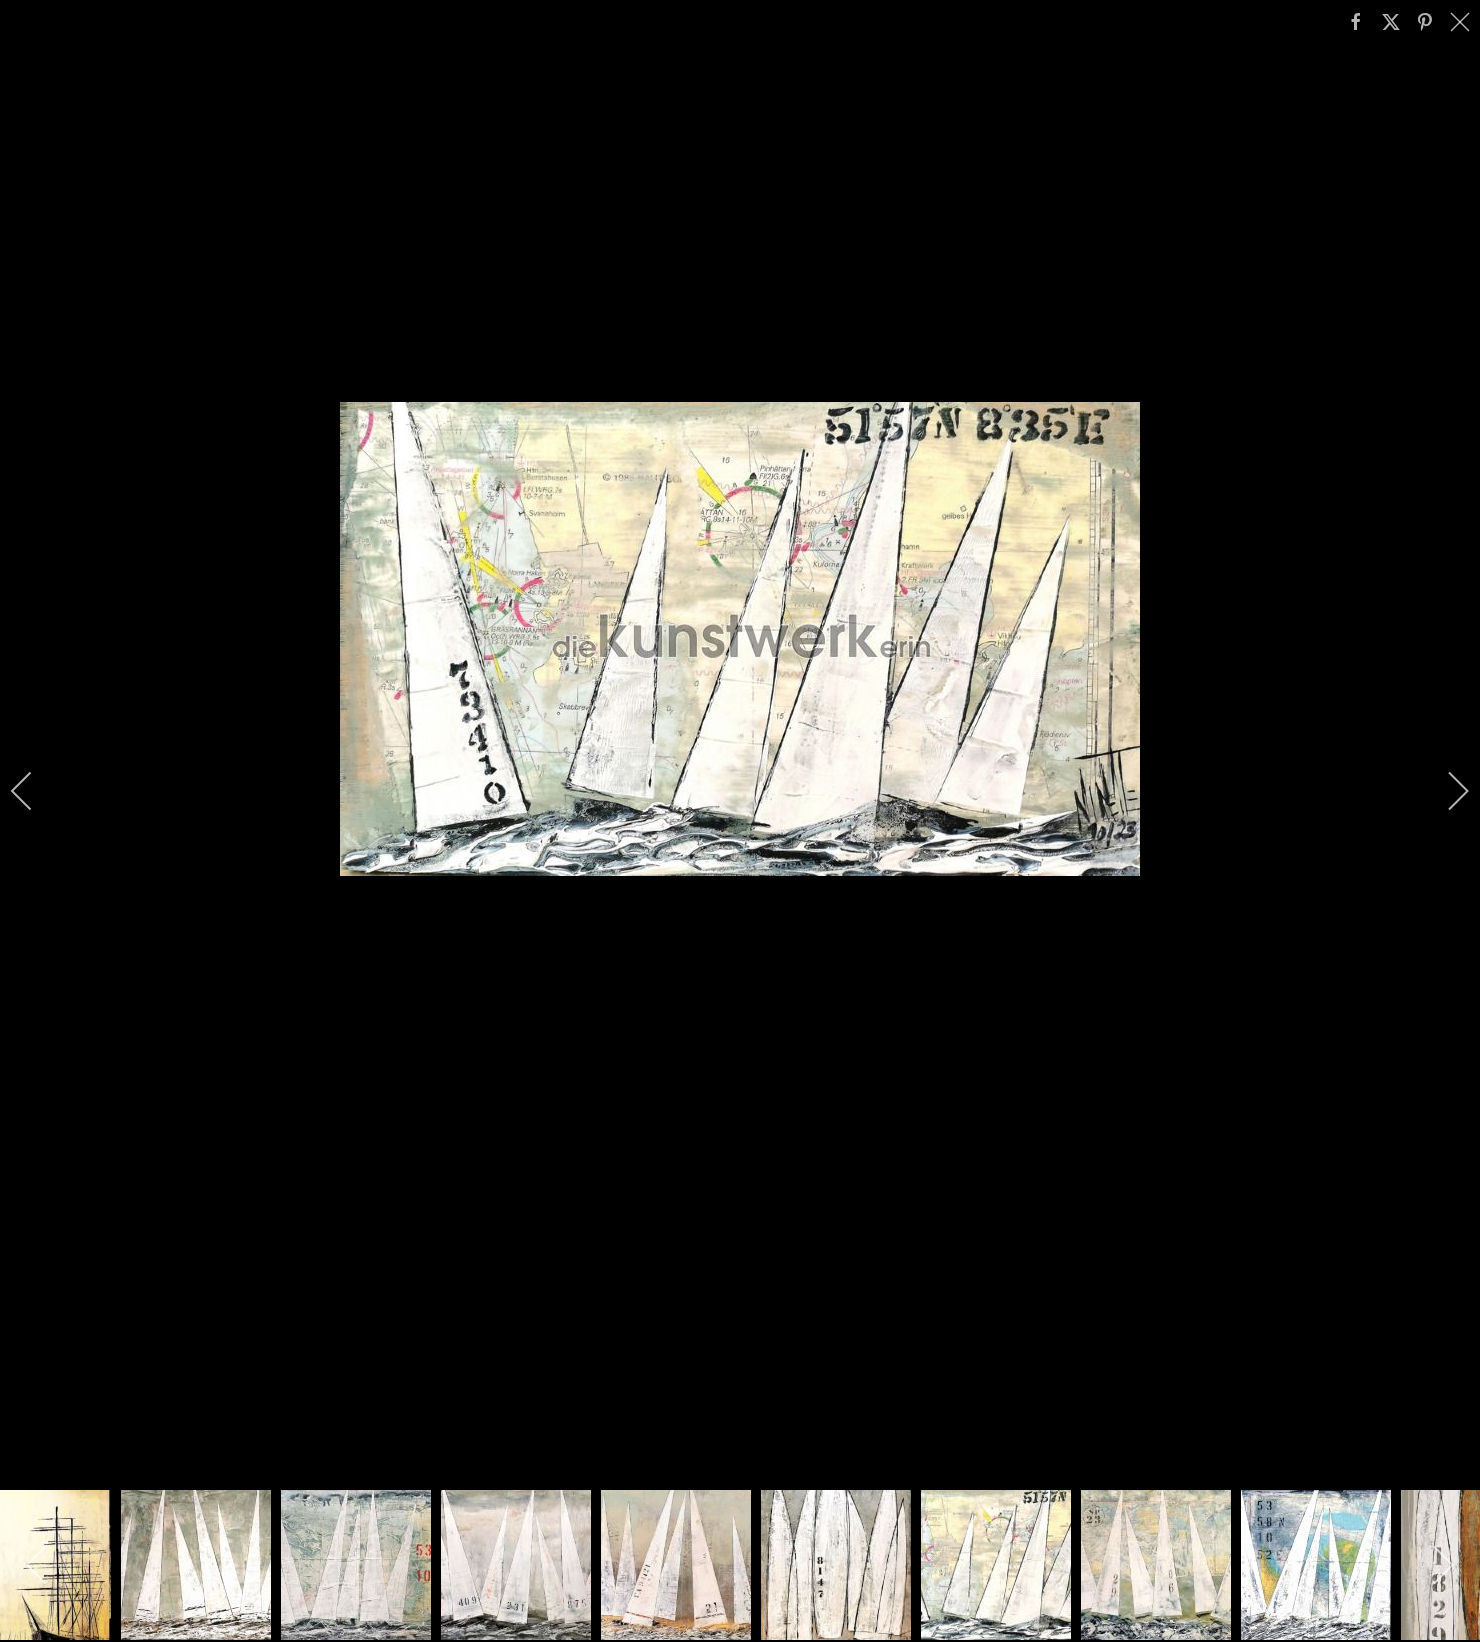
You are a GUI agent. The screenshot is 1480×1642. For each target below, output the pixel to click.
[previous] (35, 791)
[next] (1445, 791)
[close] (1462, 22)
